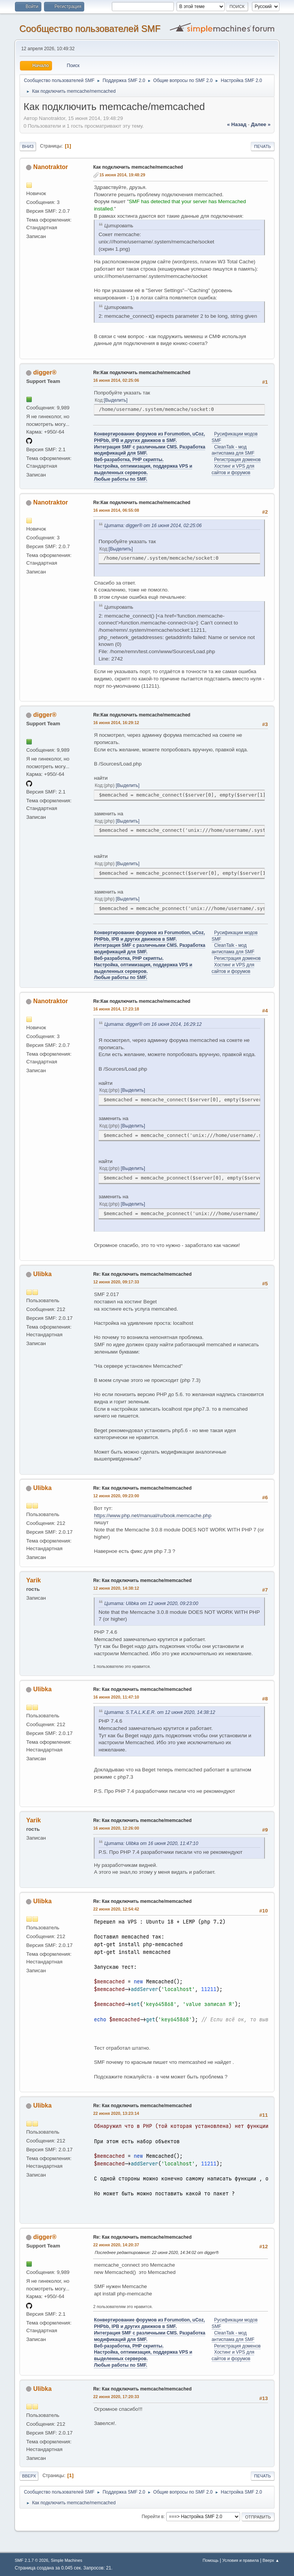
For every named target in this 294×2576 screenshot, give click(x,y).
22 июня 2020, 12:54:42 (116, 1909)
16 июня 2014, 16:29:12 (116, 722)
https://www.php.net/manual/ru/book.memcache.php (152, 1515)
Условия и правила (240, 2560)
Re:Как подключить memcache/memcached (141, 372)
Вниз (27, 146)
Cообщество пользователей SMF (89, 28)
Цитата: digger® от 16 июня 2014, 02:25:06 (152, 525)
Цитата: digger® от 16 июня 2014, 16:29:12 (152, 1024)
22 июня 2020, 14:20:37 (116, 2244)
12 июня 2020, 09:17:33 (116, 1282)
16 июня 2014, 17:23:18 (116, 1009)
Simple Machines (66, 2560)
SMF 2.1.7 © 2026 (31, 2560)
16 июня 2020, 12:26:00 (116, 1828)
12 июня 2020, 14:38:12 (116, 1588)
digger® (45, 372)
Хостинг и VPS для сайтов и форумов (233, 2355)
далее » (260, 124)
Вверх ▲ (271, 2560)
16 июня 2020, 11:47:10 (116, 1697)
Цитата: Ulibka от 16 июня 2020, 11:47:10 (151, 1843)
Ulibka (42, 1274)
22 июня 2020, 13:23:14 (116, 2113)
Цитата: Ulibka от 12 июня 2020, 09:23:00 (151, 1603)
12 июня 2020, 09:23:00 (116, 1495)
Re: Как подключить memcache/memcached (142, 1274)
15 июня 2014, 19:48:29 (122, 174)
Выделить (115, 400)
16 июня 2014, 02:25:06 (116, 380)
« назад (237, 124)
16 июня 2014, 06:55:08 (116, 510)
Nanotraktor (50, 167)
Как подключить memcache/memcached (138, 167)
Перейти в (152, 2516)
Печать (262, 146)
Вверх (29, 2476)
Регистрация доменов (237, 459)
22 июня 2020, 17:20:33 (116, 2396)
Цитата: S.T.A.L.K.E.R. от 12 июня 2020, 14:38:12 (159, 1712)
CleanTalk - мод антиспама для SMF (233, 450)
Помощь (211, 2560)
